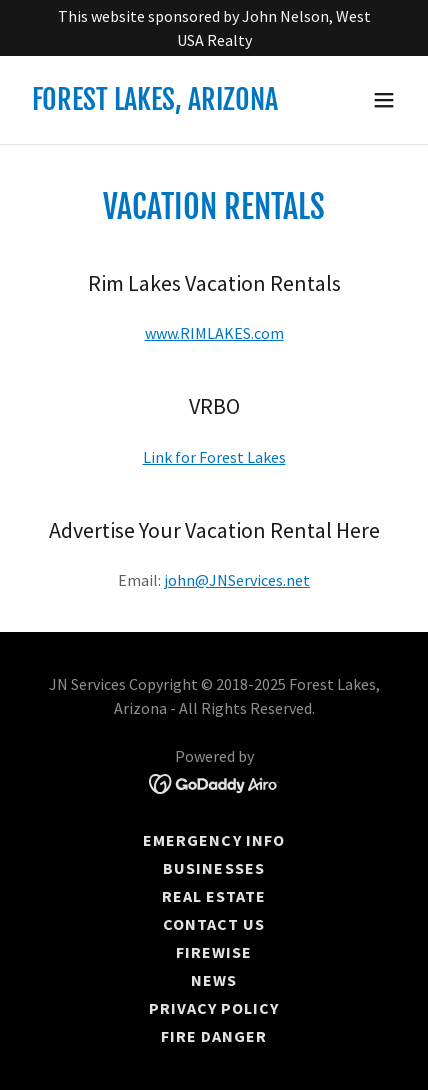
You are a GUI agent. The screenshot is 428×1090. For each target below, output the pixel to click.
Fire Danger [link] (214, 1036)
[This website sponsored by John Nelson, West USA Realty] (214, 28)
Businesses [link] (213, 868)
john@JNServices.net (237, 580)
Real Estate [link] (214, 896)
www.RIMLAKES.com (214, 333)
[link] (155, 104)
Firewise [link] (214, 952)
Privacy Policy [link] (214, 1008)
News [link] (214, 980)
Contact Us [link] (214, 924)
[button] (384, 100)
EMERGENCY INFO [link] (213, 840)
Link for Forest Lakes (214, 457)
